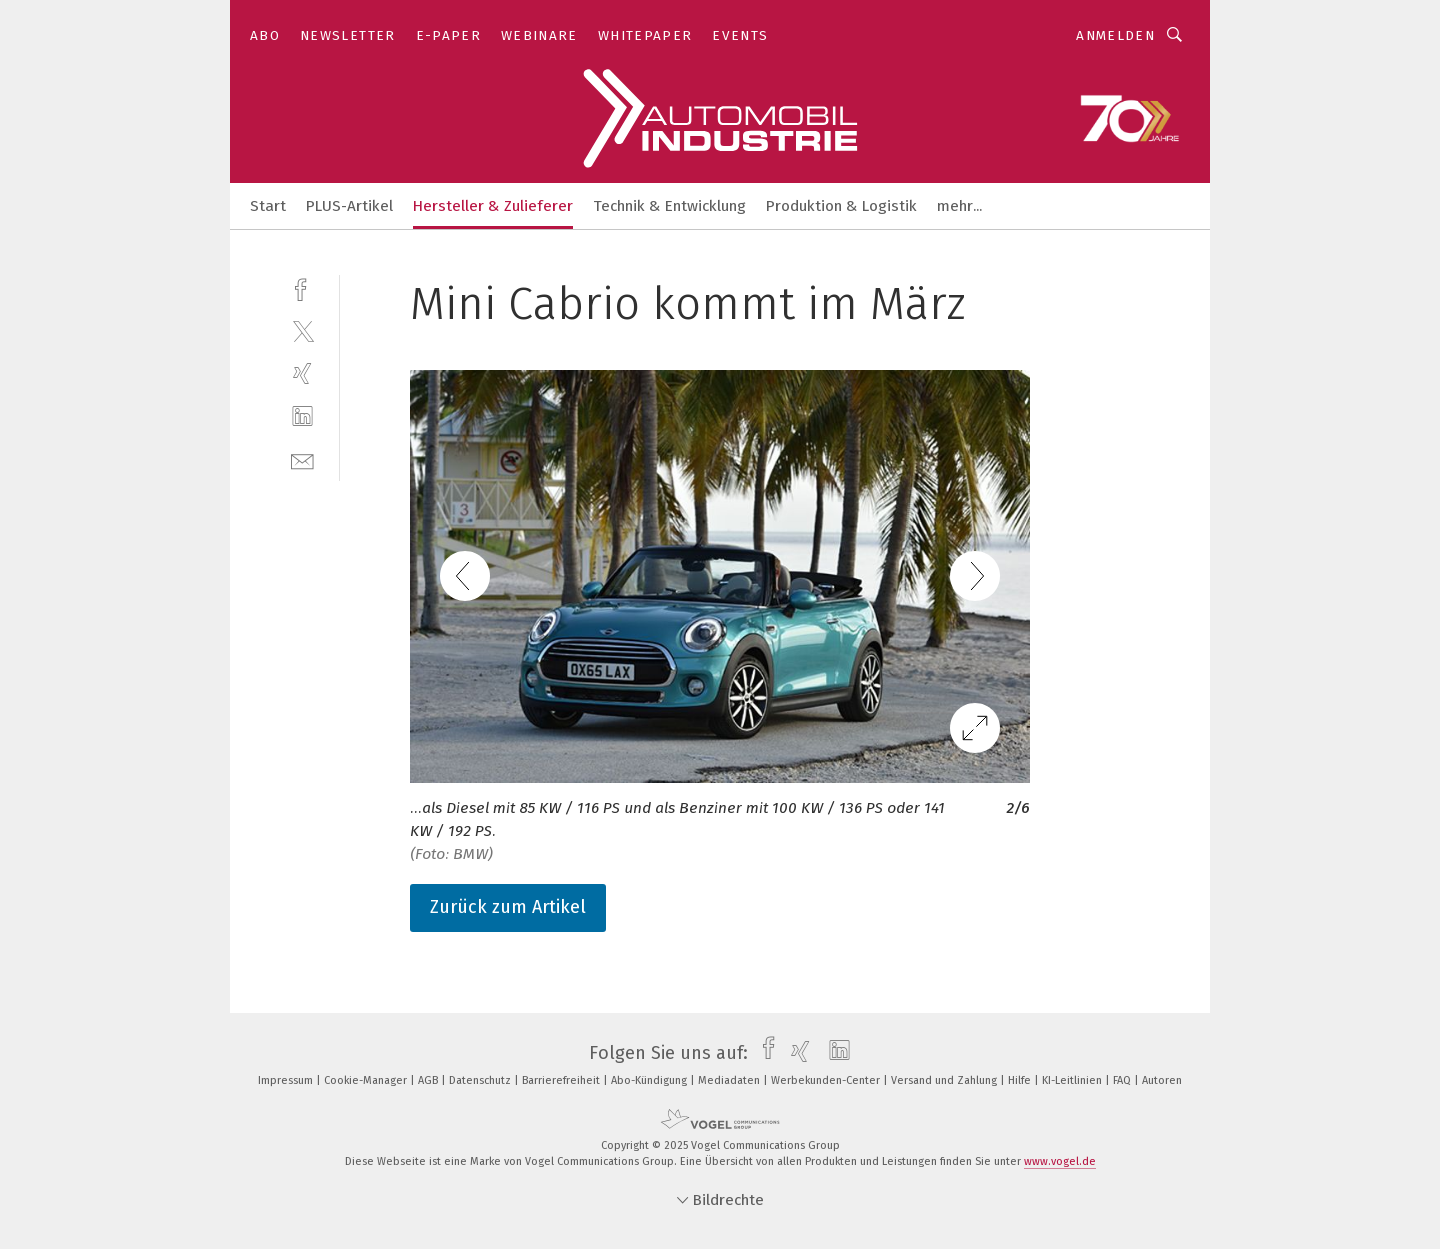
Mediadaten (730, 1080)
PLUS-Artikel (349, 206)
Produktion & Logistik (841, 206)
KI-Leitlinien (1073, 1080)
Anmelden (1115, 35)
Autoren (1162, 1080)
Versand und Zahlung (945, 1080)
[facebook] (302, 287)
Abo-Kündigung (650, 1080)
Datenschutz (481, 1080)
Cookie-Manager (367, 1080)
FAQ (1123, 1080)
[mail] (302, 459)
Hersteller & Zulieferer (493, 206)
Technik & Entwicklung (669, 206)
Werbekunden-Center (827, 1080)
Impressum (287, 1080)
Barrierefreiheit (562, 1080)
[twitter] (302, 330)
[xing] (302, 373)
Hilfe (1021, 1080)
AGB (429, 1080)
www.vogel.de (1060, 1161)
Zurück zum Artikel (508, 907)
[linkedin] (302, 416)
